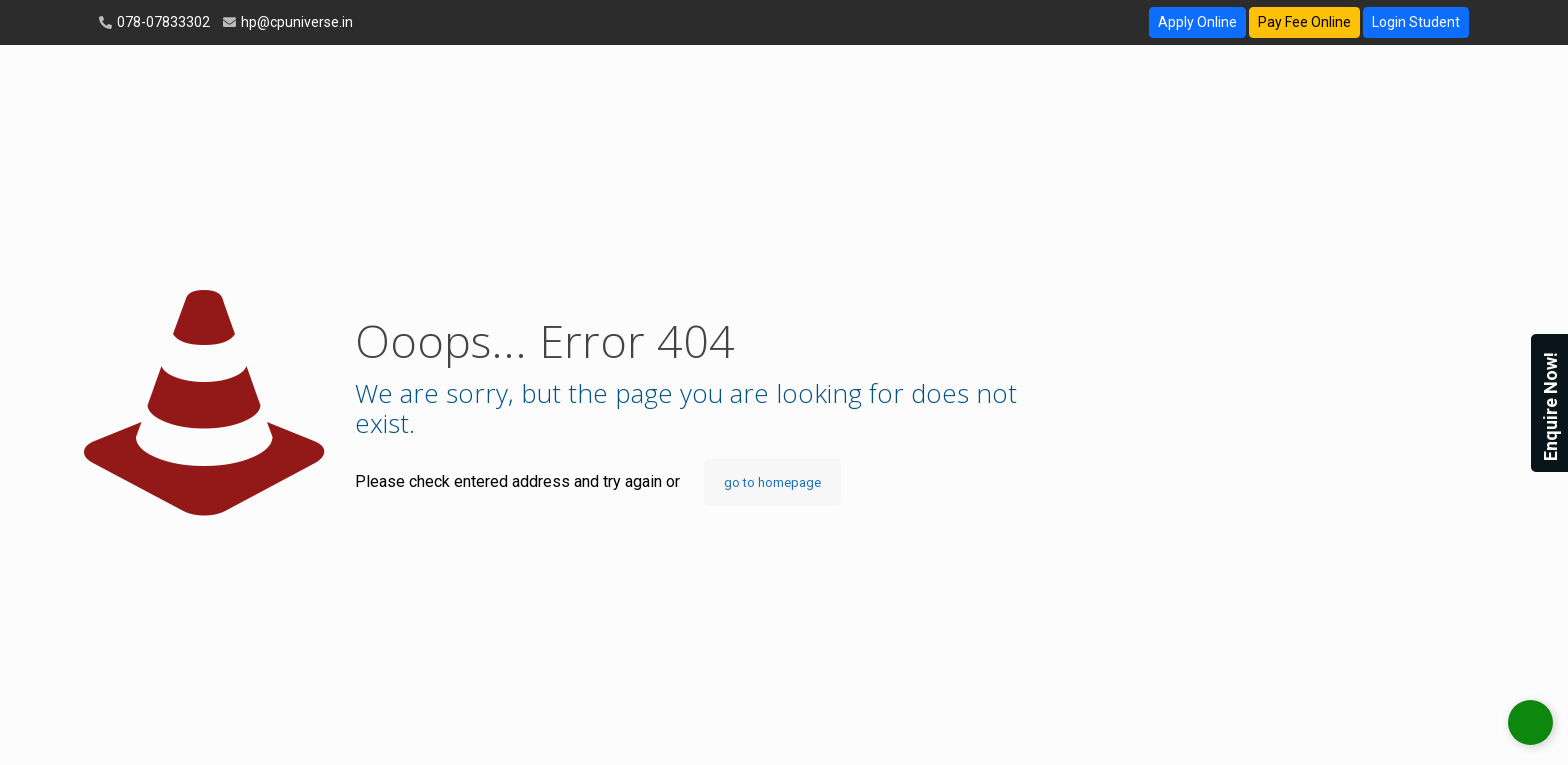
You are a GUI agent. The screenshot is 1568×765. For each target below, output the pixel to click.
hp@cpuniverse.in (295, 22)
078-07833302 (162, 22)
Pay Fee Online (1304, 22)
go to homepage (772, 482)
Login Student (1416, 22)
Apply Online (1197, 22)
